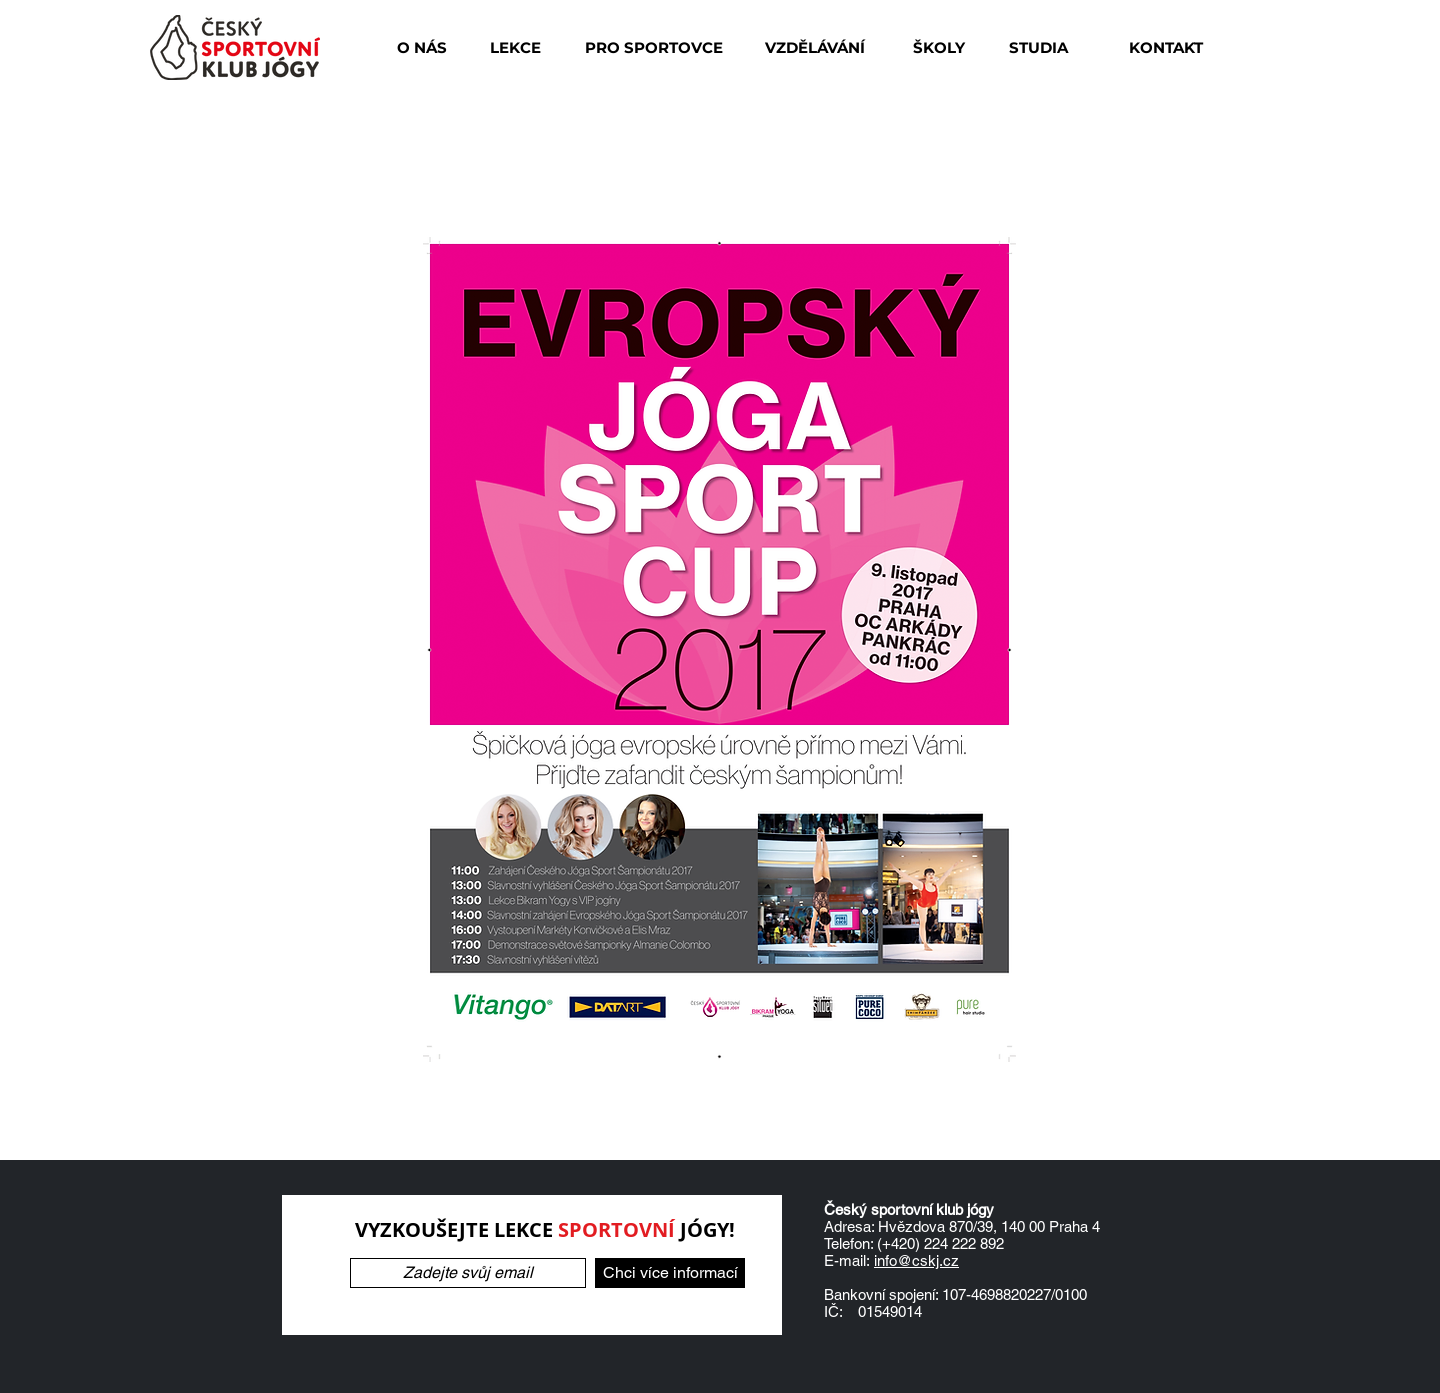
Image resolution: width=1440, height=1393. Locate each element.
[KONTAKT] (1165, 47)
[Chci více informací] (670, 1273)
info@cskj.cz (916, 1260)
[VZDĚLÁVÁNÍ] (815, 47)
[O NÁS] (421, 47)
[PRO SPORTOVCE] (653, 47)
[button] (515, 47)
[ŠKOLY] (938, 47)
